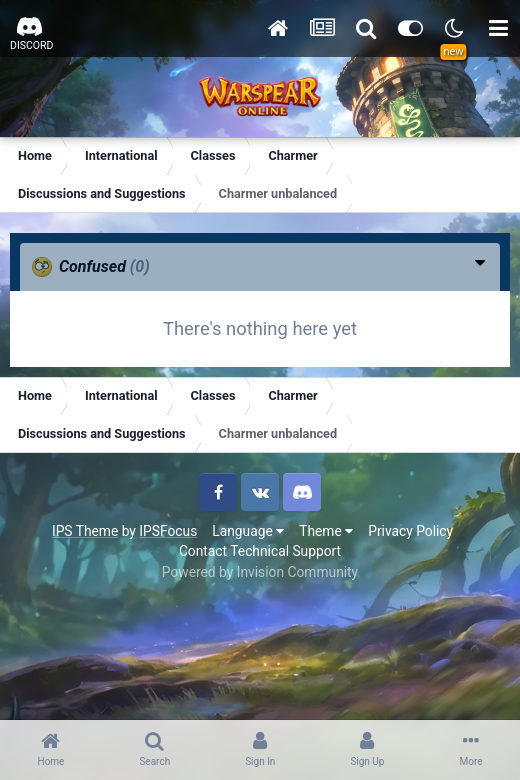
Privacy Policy (410, 531)
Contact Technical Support (260, 551)
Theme (326, 531)
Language (248, 531)
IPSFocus (168, 531)
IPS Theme (85, 531)
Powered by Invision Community (260, 572)
